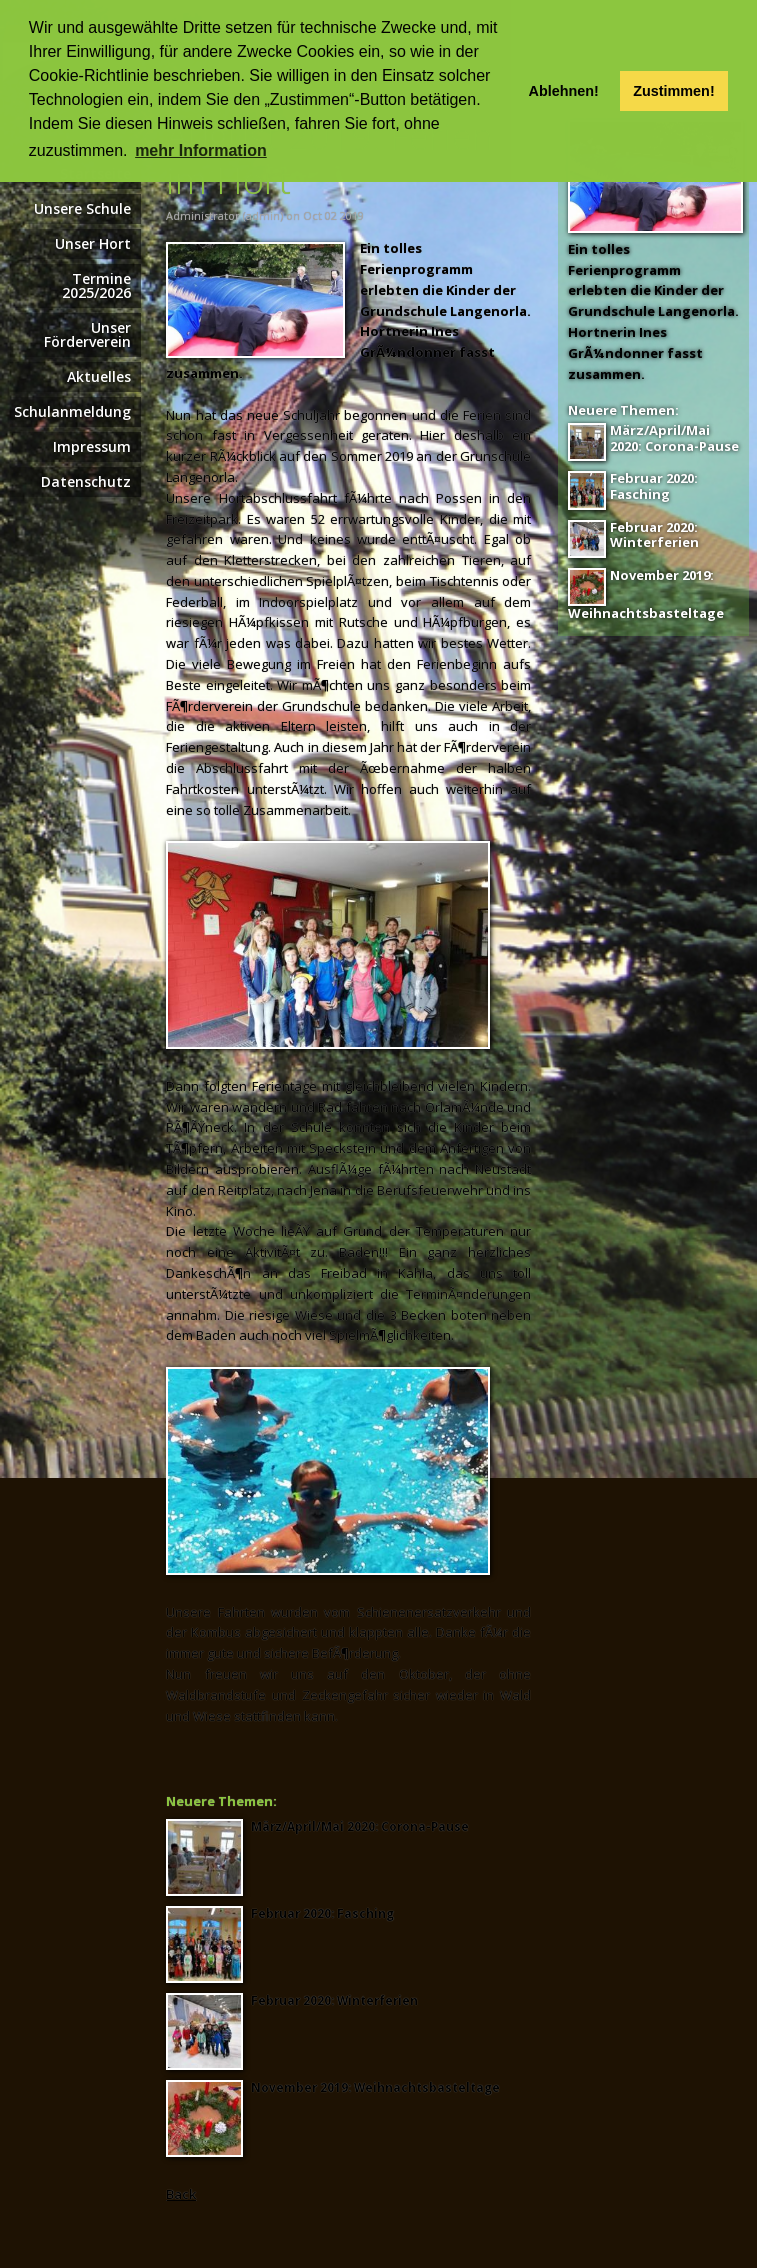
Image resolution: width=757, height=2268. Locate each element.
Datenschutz (86, 481)
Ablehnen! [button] (564, 91)
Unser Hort (93, 243)
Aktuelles (99, 376)
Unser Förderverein (87, 334)
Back (181, 2194)
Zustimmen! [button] (674, 91)
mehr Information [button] (201, 150)
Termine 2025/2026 (96, 285)
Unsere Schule (82, 208)
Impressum (92, 446)
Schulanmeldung (72, 411)
